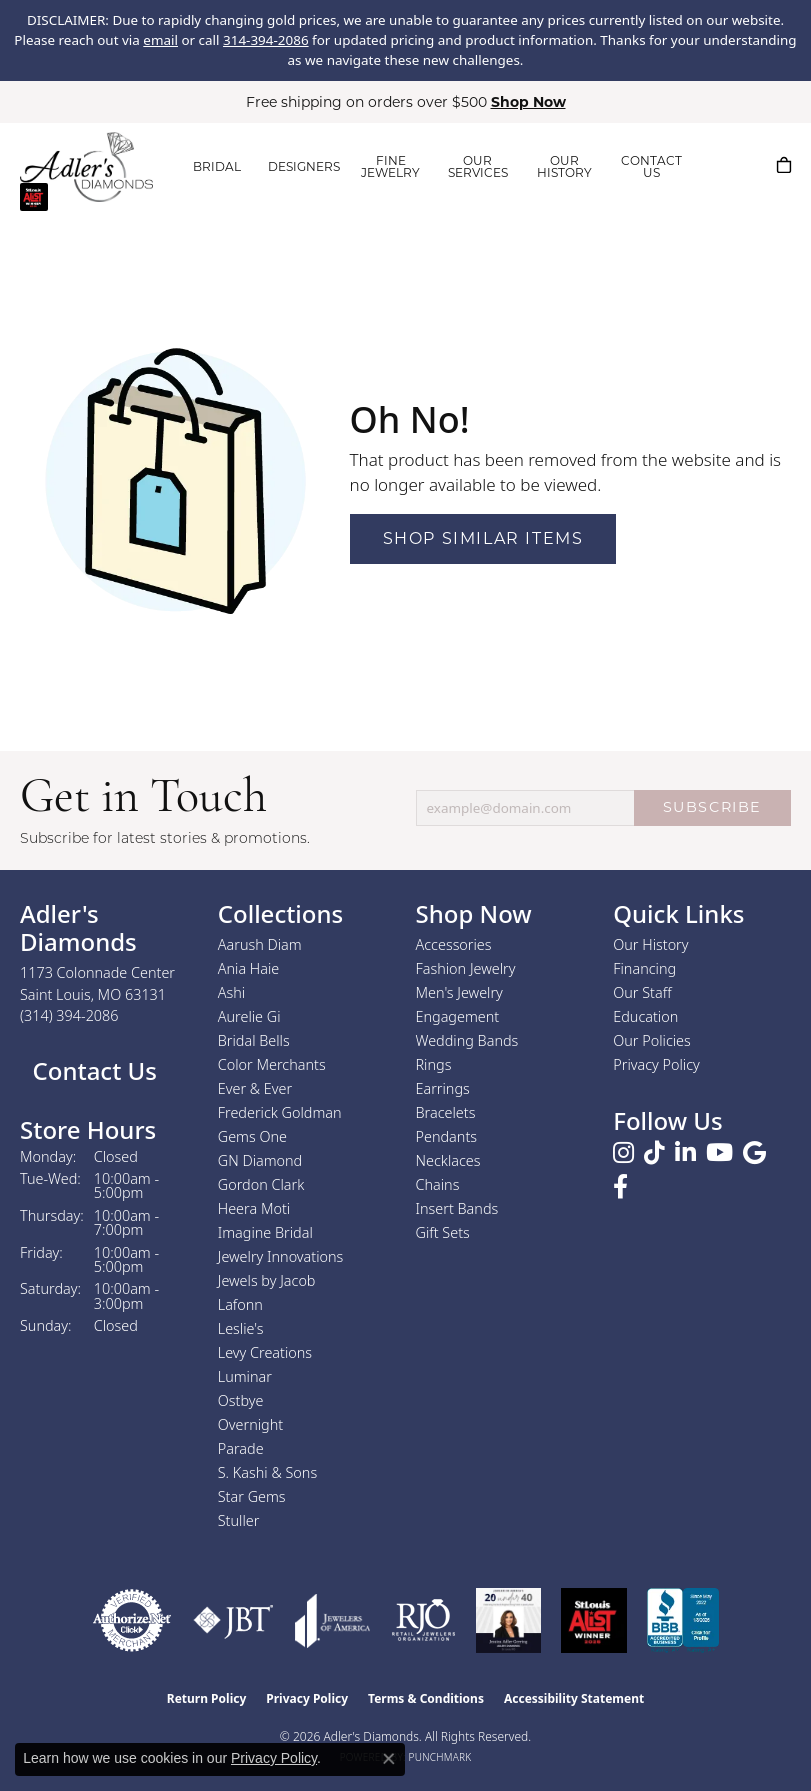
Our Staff (642, 992)
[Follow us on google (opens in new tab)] (754, 1153)
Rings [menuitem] (434, 1064)
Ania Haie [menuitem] (249, 968)
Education (645, 1016)
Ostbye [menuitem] (241, 1400)
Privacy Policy (656, 1064)
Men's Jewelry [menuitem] (459, 992)
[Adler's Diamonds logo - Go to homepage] (86, 167)
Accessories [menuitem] (454, 944)
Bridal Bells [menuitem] (254, 1040)
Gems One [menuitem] (252, 1136)
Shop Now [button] (528, 102)
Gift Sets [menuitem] (443, 1232)
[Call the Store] (69, 1015)
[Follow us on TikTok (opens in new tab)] (654, 1153)
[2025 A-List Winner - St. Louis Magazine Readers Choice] (594, 1620)
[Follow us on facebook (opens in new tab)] (620, 1187)
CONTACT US (651, 166)
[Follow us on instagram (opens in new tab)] (623, 1153)
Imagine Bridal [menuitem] (265, 1232)
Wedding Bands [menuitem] (467, 1040)
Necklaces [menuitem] (448, 1160)
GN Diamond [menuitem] (260, 1160)
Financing (644, 968)
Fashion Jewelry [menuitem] (466, 968)
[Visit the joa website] (333, 1620)
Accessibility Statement (574, 1698)
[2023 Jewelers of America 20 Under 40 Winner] (508, 1620)
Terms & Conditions (426, 1698)
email (160, 40)
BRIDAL (217, 166)
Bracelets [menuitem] (446, 1112)
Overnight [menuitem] (250, 1424)
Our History (650, 944)
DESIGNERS (304, 166)
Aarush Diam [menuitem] (260, 944)
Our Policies (652, 1040)
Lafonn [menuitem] (240, 1304)
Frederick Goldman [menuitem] (280, 1112)
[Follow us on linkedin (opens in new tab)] (685, 1153)
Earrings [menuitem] (443, 1088)
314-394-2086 (266, 40)
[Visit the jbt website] (233, 1620)
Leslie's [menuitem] (241, 1328)
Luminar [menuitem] (245, 1376)
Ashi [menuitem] (231, 992)
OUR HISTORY (564, 166)
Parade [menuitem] (241, 1448)
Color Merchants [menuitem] (272, 1064)
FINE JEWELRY (390, 166)
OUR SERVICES (478, 166)
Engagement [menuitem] (458, 1016)
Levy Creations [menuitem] (265, 1352)
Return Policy (207, 1698)
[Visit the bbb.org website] (683, 1620)
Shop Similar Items (483, 538)
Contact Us (91, 1070)
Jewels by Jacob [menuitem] (267, 1280)
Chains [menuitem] (438, 1184)
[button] (721, 165)
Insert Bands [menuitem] (457, 1208)
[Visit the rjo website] (423, 1620)
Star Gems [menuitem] (252, 1496)
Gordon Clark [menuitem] (261, 1184)
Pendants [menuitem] (447, 1136)
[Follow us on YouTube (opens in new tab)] (719, 1153)
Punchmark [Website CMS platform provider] (440, 1757)
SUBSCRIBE (712, 807)
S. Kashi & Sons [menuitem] (267, 1472)
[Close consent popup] (389, 1759)
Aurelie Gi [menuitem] (249, 1016)
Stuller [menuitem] (239, 1520)
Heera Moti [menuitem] (254, 1208)
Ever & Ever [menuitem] (255, 1088)
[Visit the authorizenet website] (132, 1620)
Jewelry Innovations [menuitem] (281, 1256)
